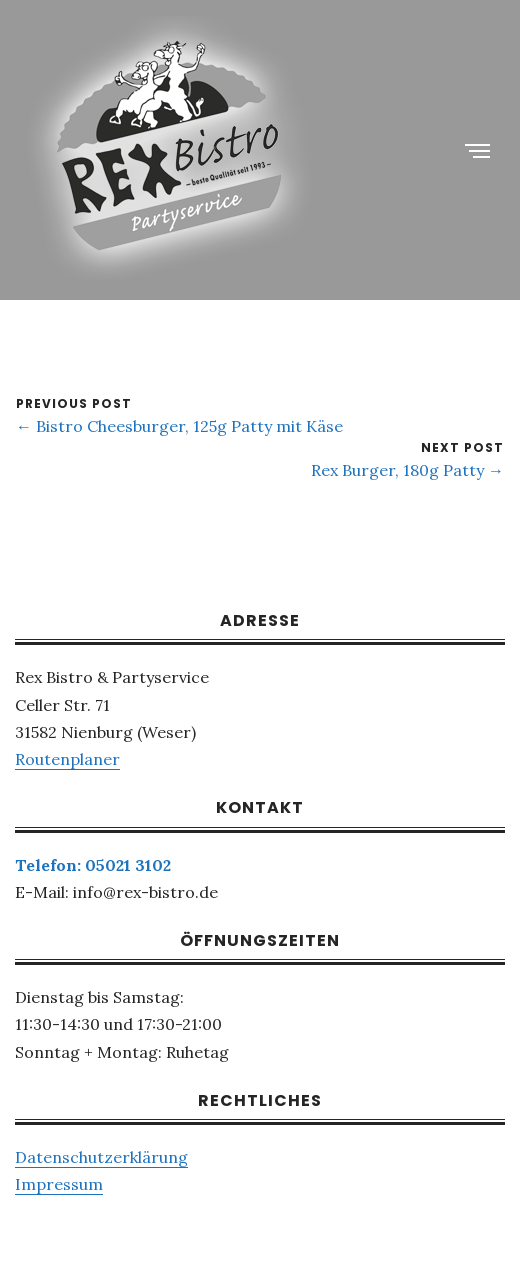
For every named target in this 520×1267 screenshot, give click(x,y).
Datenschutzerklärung (101, 1157)
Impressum (59, 1184)
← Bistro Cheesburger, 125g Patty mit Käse (179, 426)
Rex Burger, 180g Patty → (407, 470)
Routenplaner (67, 759)
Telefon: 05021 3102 (93, 865)
